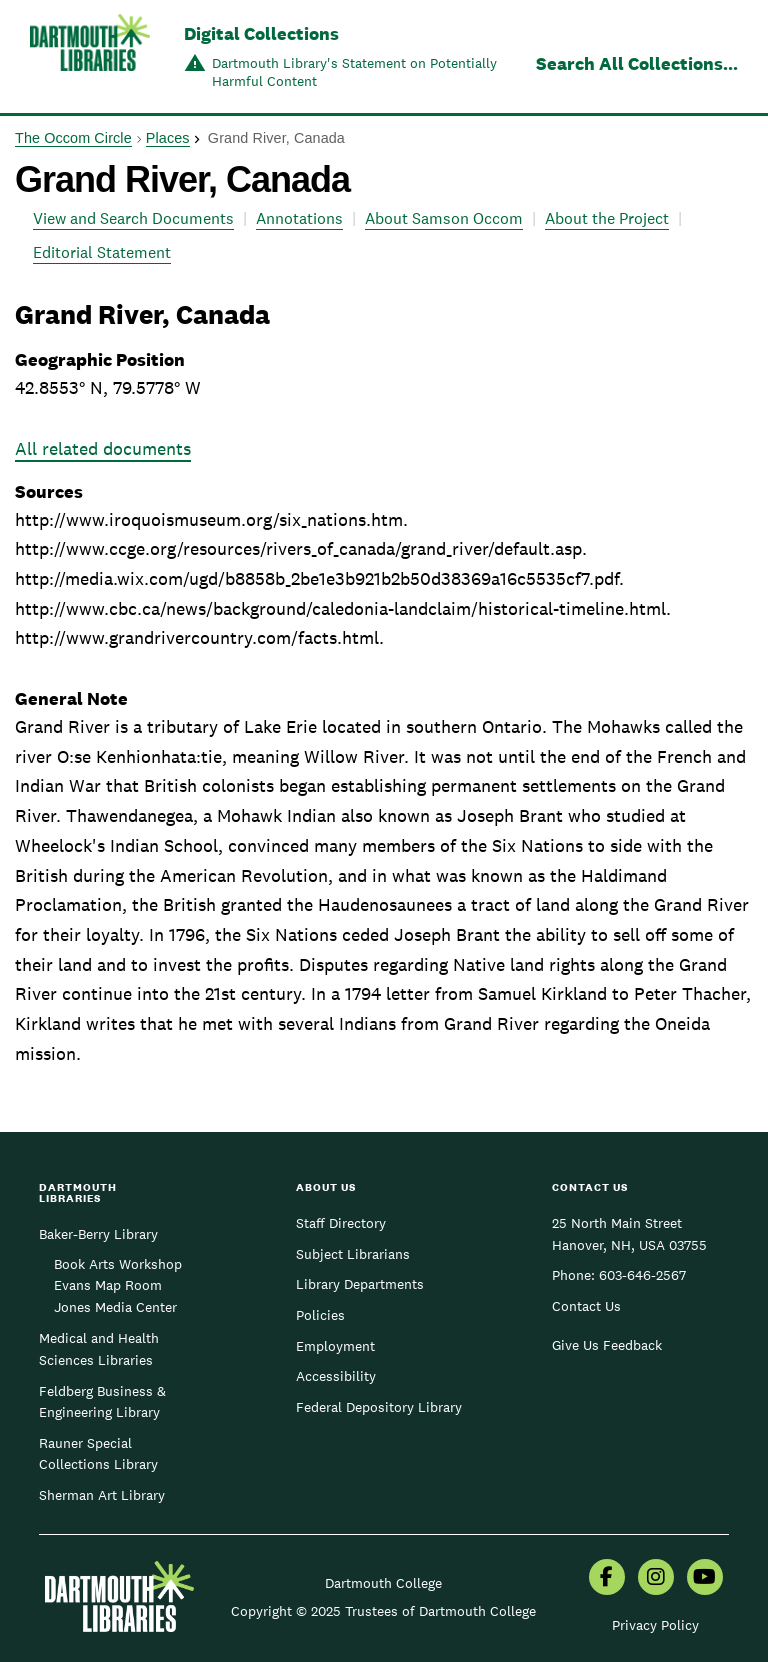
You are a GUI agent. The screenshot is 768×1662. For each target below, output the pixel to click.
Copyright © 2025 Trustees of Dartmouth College (383, 1611)
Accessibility (336, 1376)
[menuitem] (607, 1579)
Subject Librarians (353, 1254)
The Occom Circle (73, 138)
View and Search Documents (133, 218)
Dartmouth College (383, 1583)
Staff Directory (341, 1223)
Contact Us (586, 1306)
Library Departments (360, 1284)
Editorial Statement (102, 252)
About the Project (607, 218)
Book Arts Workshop (118, 1264)
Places (168, 138)
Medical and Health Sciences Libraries (99, 1349)
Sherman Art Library (102, 1495)
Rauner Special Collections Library (98, 1454)
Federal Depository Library (379, 1407)
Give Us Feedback (607, 1345)
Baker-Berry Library (98, 1234)
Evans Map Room (108, 1285)
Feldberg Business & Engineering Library (102, 1402)
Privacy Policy (655, 1625)
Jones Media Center (115, 1307)
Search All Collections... (637, 63)
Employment (335, 1346)
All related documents (103, 448)
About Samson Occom (444, 218)
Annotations (299, 218)
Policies (320, 1315)
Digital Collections (261, 33)
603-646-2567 (642, 1275)
